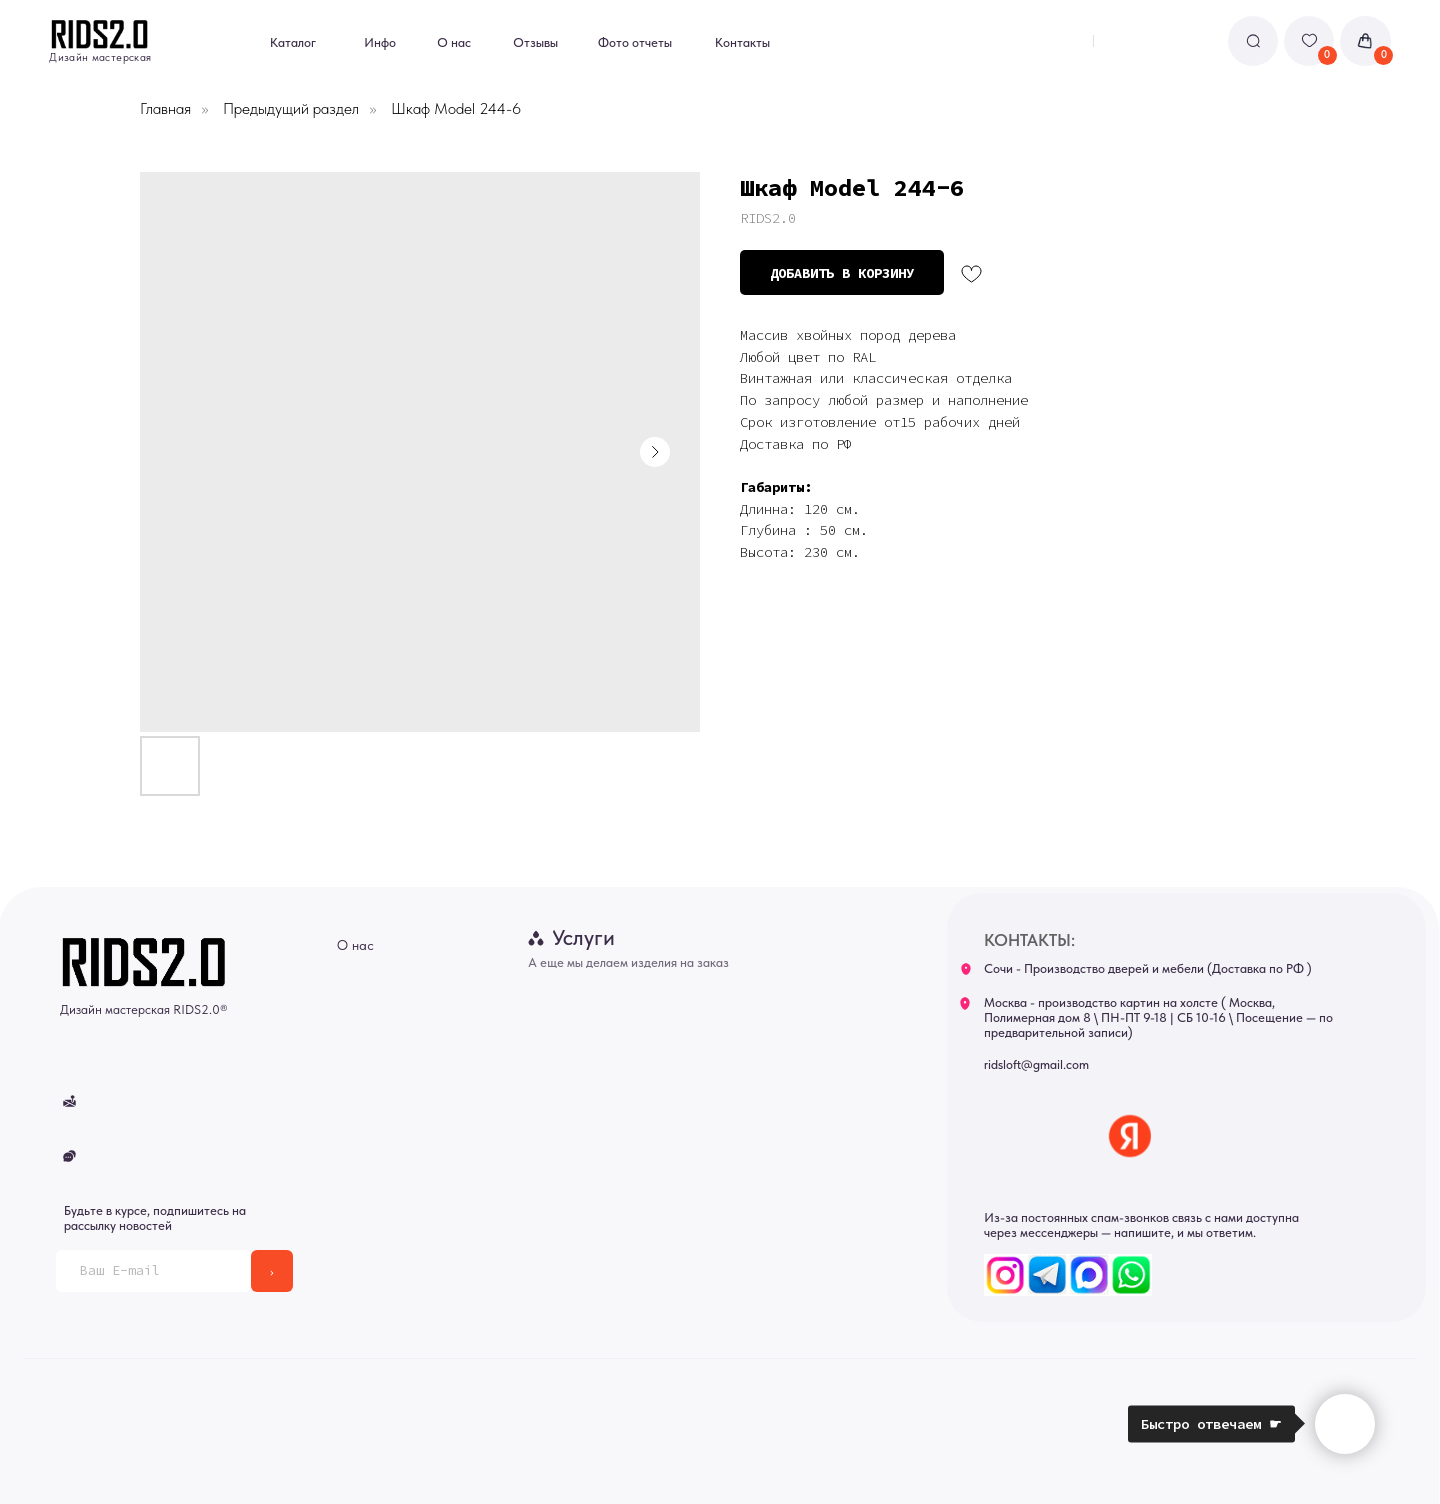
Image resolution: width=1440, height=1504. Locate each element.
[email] (153, 1271)
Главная (165, 108)
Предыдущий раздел (291, 108)
